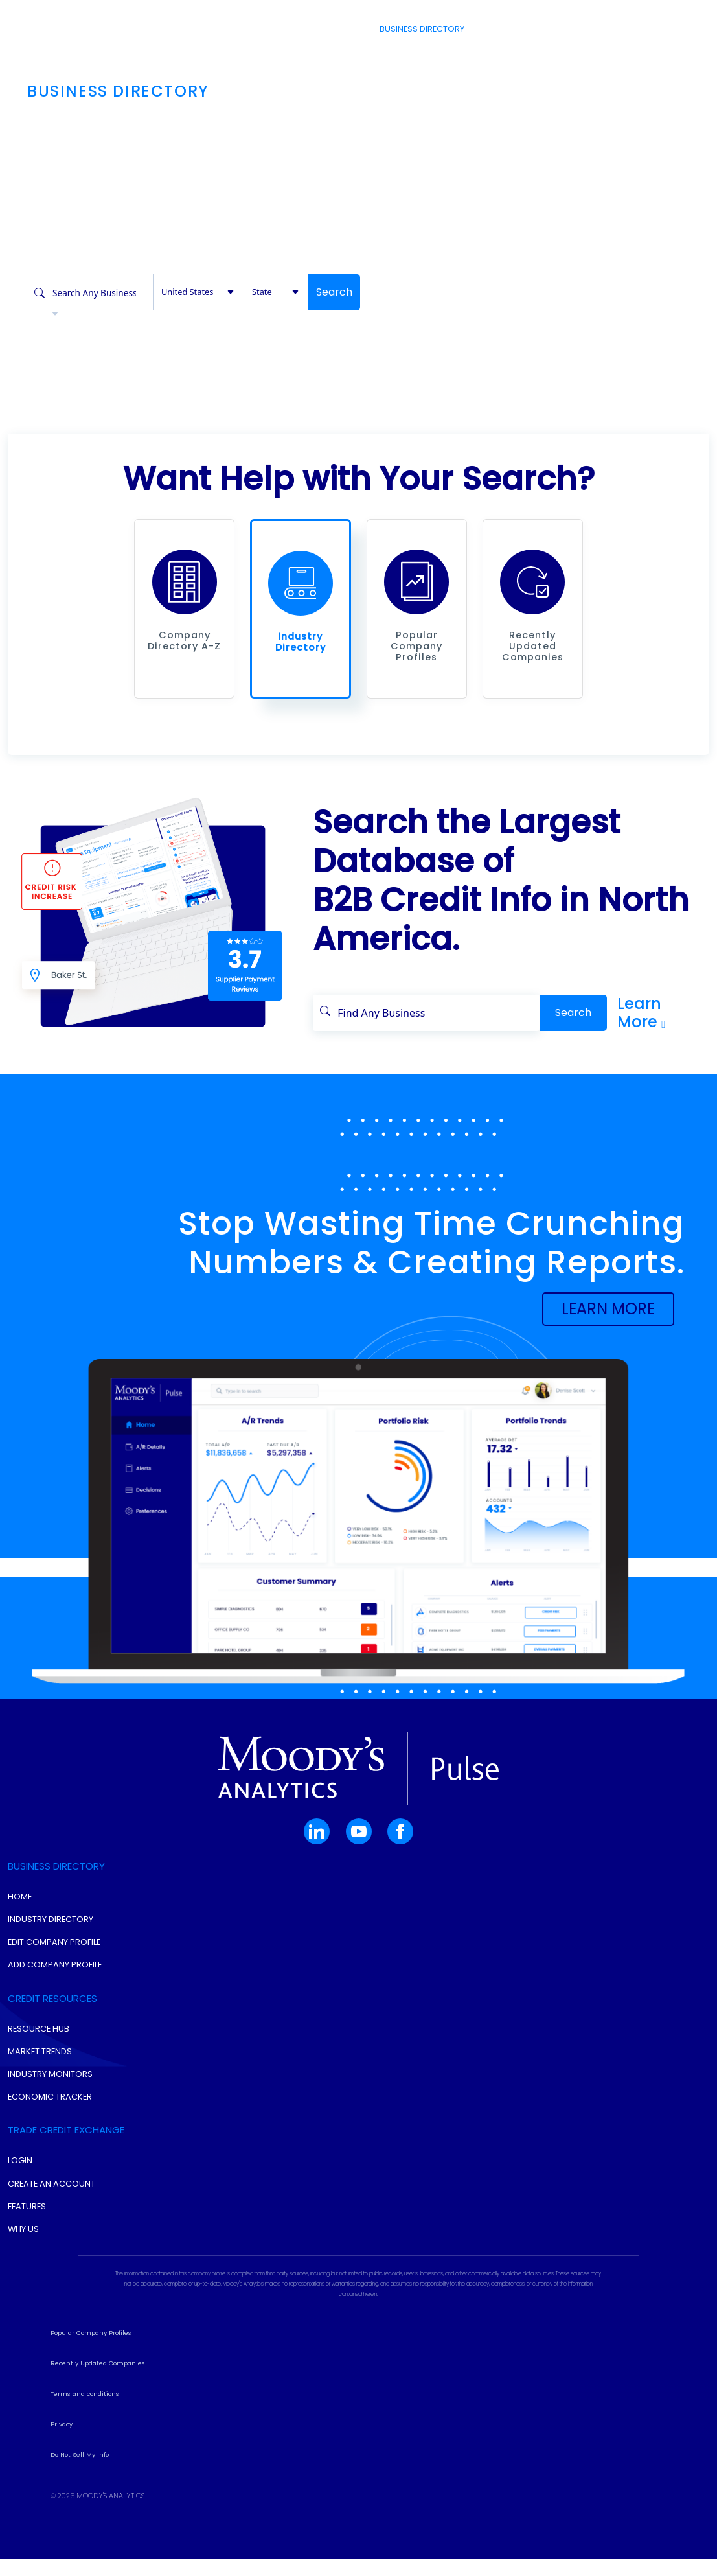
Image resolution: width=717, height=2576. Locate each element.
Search (334, 291)
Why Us (23, 2252)
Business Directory (421, 28)
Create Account (578, 28)
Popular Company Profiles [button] (91, 2356)
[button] (184, 593)
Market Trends (40, 2075)
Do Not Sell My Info (80, 2478)
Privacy (62, 2448)
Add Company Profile (55, 1988)
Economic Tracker (50, 2120)
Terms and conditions (85, 2417)
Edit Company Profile (54, 1965)
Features (27, 2230)
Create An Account (51, 2206)
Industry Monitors (50, 2098)
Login (641, 28)
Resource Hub (38, 2052)
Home (20, 1920)
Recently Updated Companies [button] (98, 2387)
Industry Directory (50, 1943)
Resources (503, 28)
